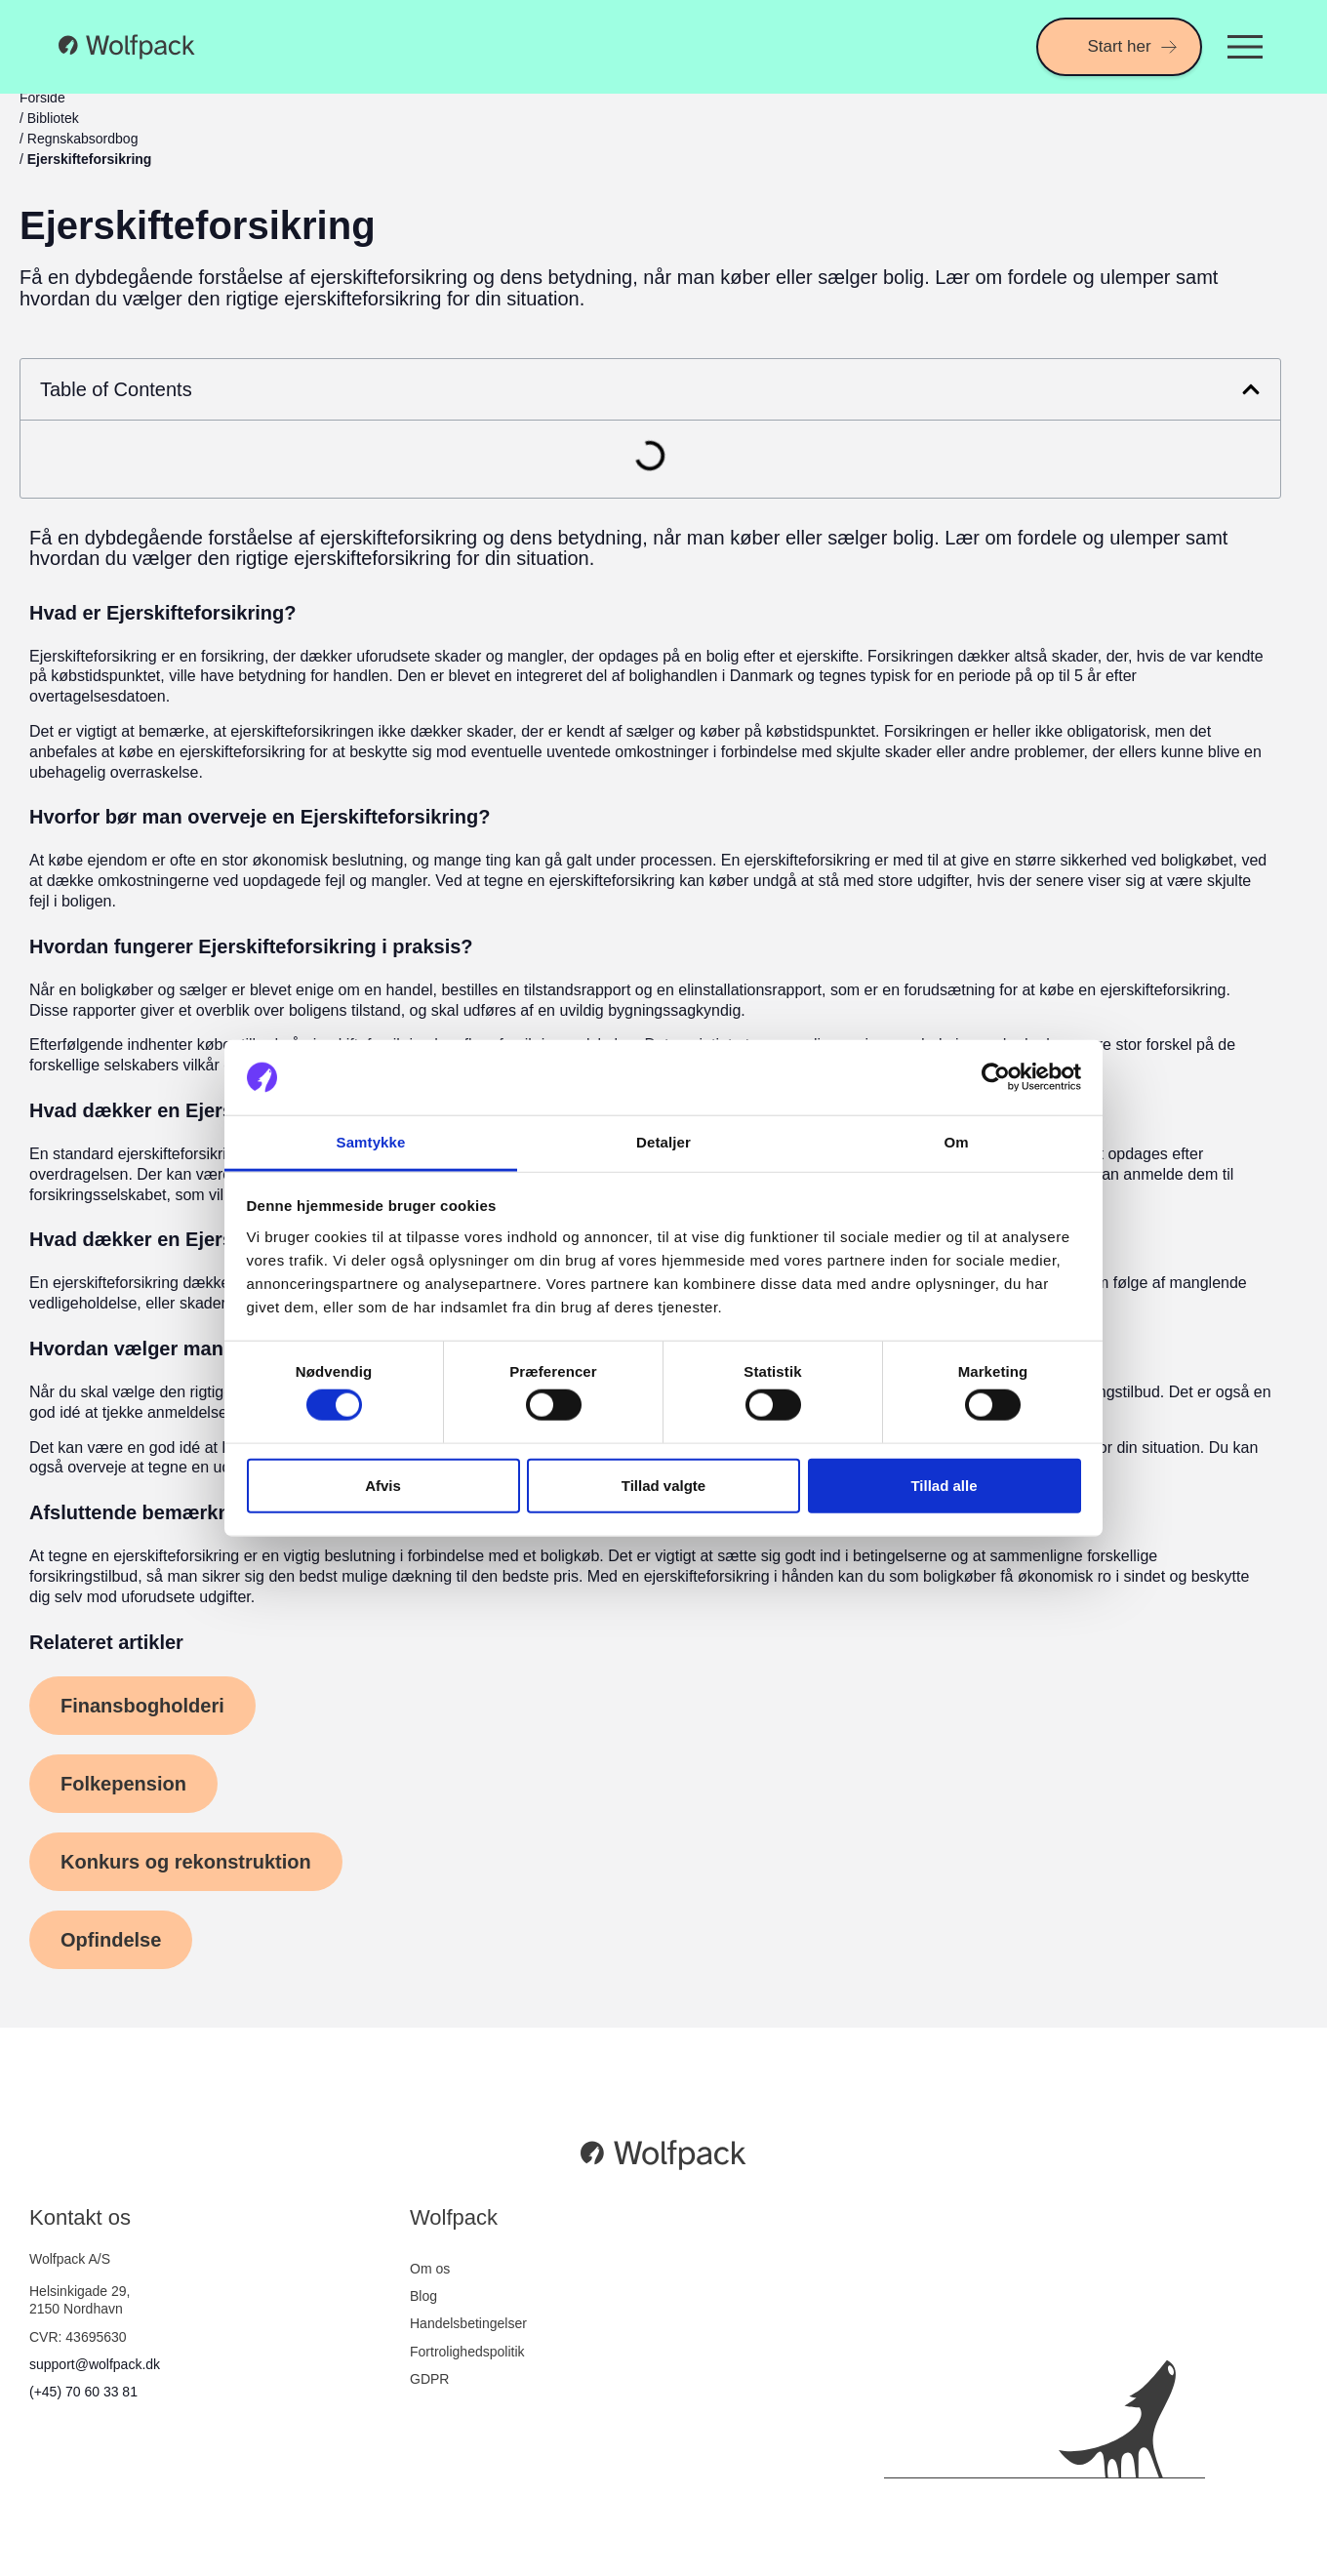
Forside (42, 97)
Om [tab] (956, 1142)
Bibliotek (53, 118)
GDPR (429, 2379)
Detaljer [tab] (663, 1142)
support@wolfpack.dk (94, 2364)
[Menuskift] (1245, 46)
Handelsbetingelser (468, 2323)
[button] (1251, 389)
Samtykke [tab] (371, 1142)
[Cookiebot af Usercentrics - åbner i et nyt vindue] (995, 1077)
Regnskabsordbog (83, 138)
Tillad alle (943, 1484)
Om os (430, 2268)
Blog (423, 2296)
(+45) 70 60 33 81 (83, 2391)
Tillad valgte (663, 1484)
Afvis (383, 1484)
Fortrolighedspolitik (467, 2351)
